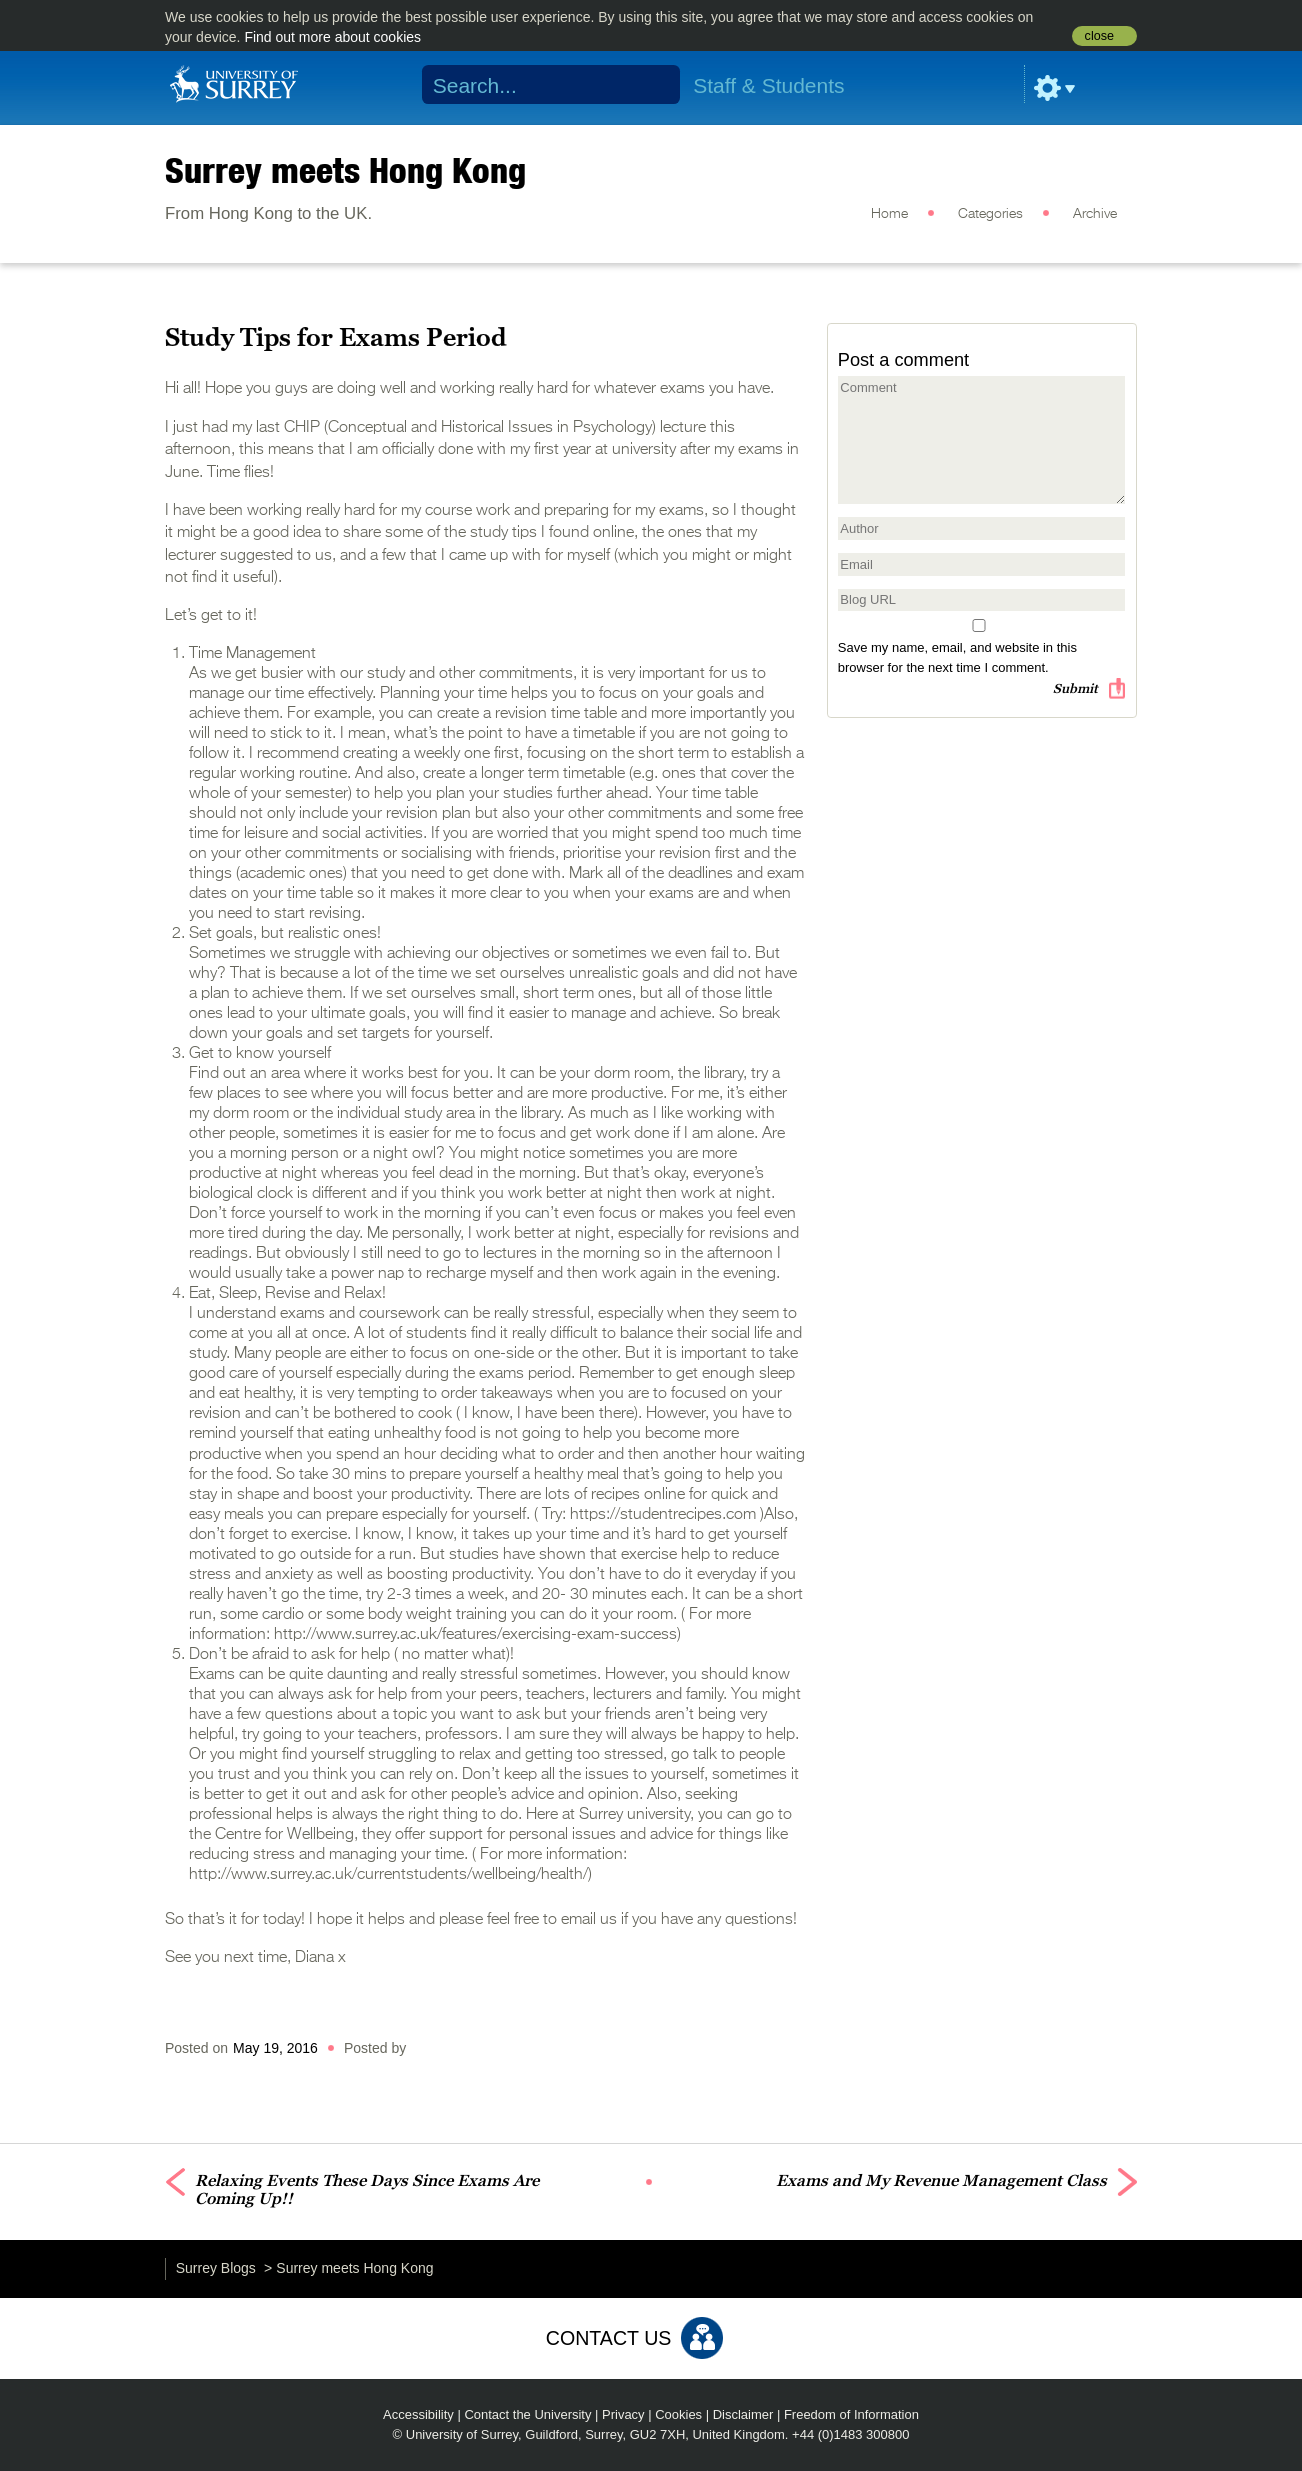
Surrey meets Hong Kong (345, 170)
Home (889, 214)
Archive (1095, 214)
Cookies (678, 2414)
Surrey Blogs (216, 2268)
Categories (990, 214)
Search (652, 85)
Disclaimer (743, 2414)
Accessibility (418, 2414)
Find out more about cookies (332, 37)
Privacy (623, 2414)
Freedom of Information (851, 2414)
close (1099, 36)
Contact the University (527, 2414)
